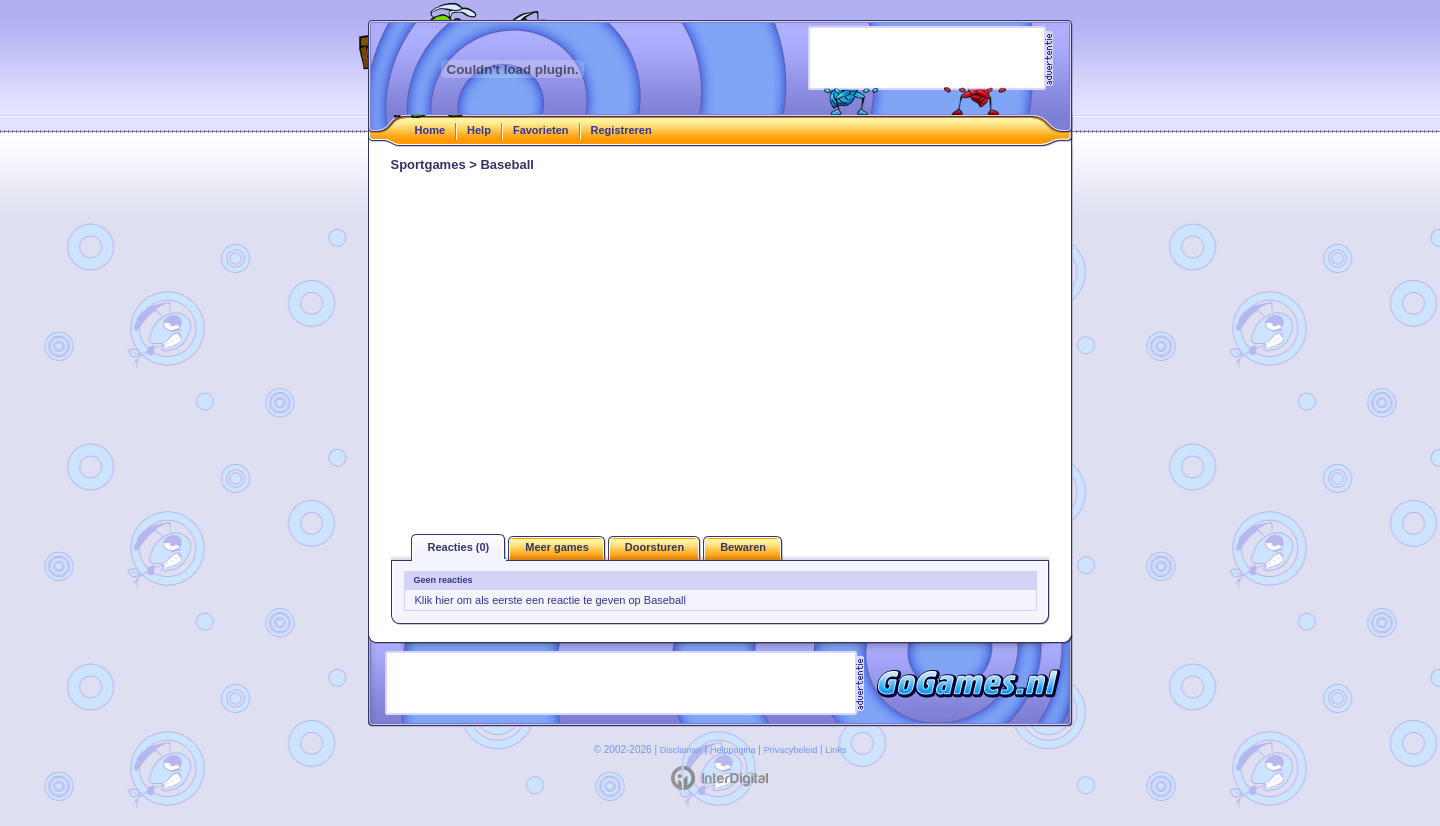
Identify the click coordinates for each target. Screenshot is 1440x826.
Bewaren (743, 547)
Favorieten (541, 130)
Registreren (621, 130)
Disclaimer (681, 750)
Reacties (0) (459, 547)
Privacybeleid (791, 750)
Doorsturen (654, 547)
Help (479, 130)
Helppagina (733, 750)
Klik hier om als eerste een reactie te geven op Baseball (551, 600)
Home (430, 130)
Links (835, 750)
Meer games (557, 547)
